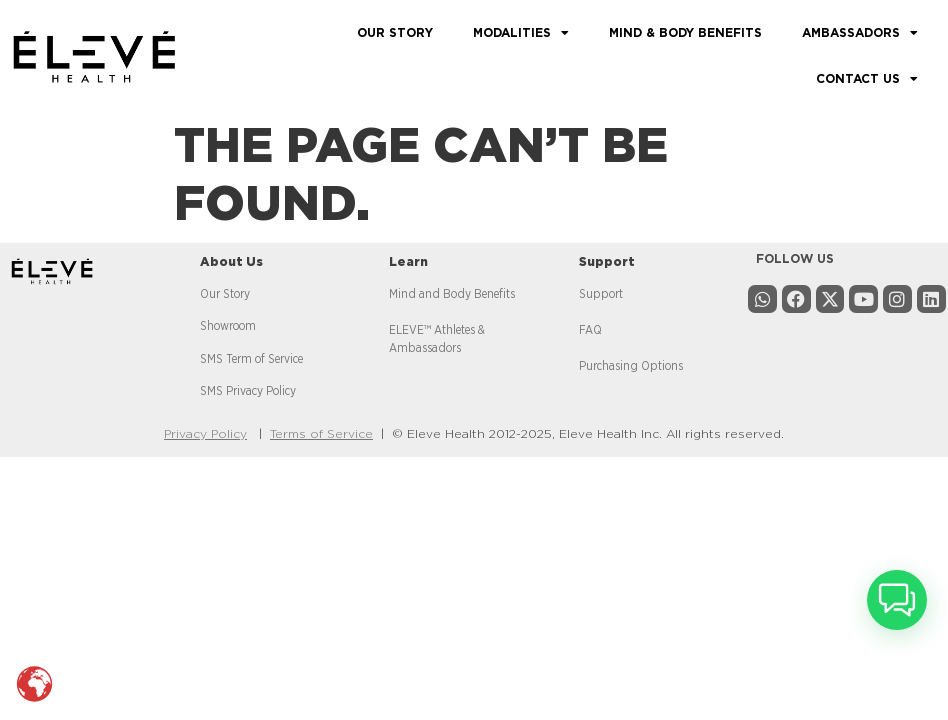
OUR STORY (395, 33)
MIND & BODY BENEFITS (685, 33)
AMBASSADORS (860, 33)
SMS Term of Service (251, 359)
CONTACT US (867, 79)
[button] (897, 600)
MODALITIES (521, 33)
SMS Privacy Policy (248, 391)
